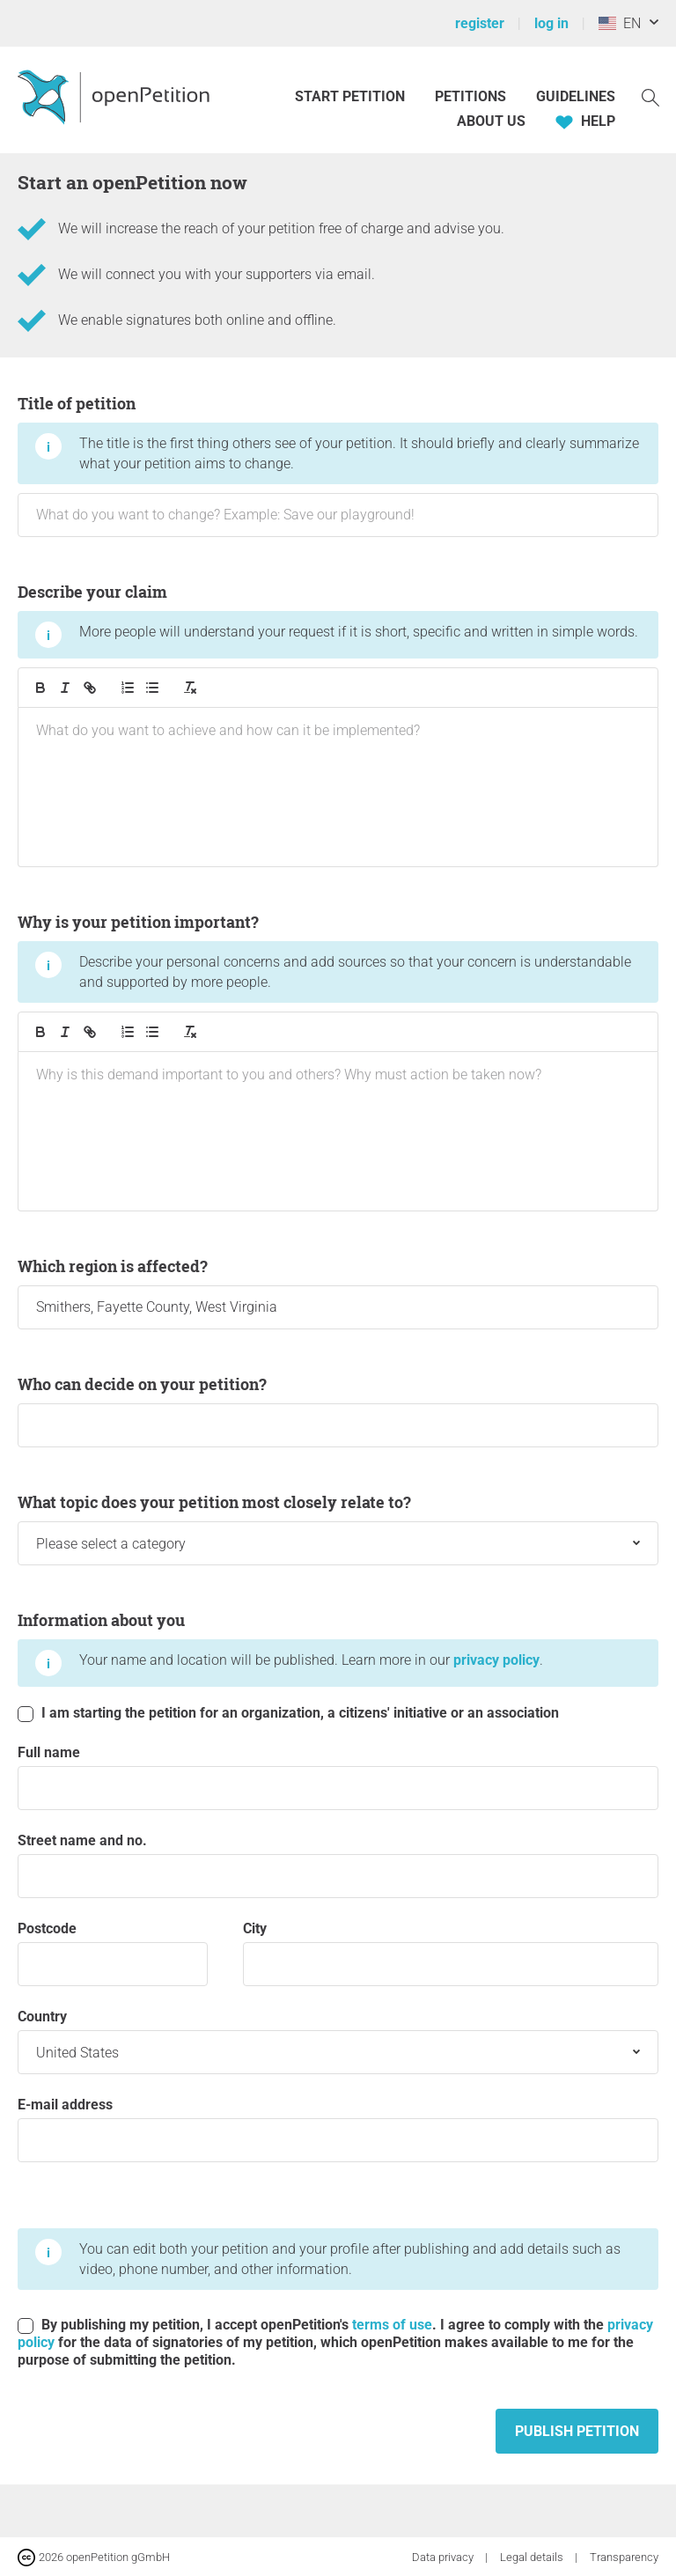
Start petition (350, 96)
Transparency (624, 2557)
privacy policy (496, 1660)
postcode (113, 1953)
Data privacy (444, 2557)
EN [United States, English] (620, 23)
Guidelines (575, 96)
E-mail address (338, 2129)
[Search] (650, 96)
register (479, 23)
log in (551, 23)
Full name (338, 1777)
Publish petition (577, 2431)
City (450, 1953)
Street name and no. (338, 1865)
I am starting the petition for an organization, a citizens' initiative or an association (288, 1713)
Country (338, 2041)
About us (491, 121)
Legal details (533, 2557)
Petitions (472, 96)
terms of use (392, 2324)
